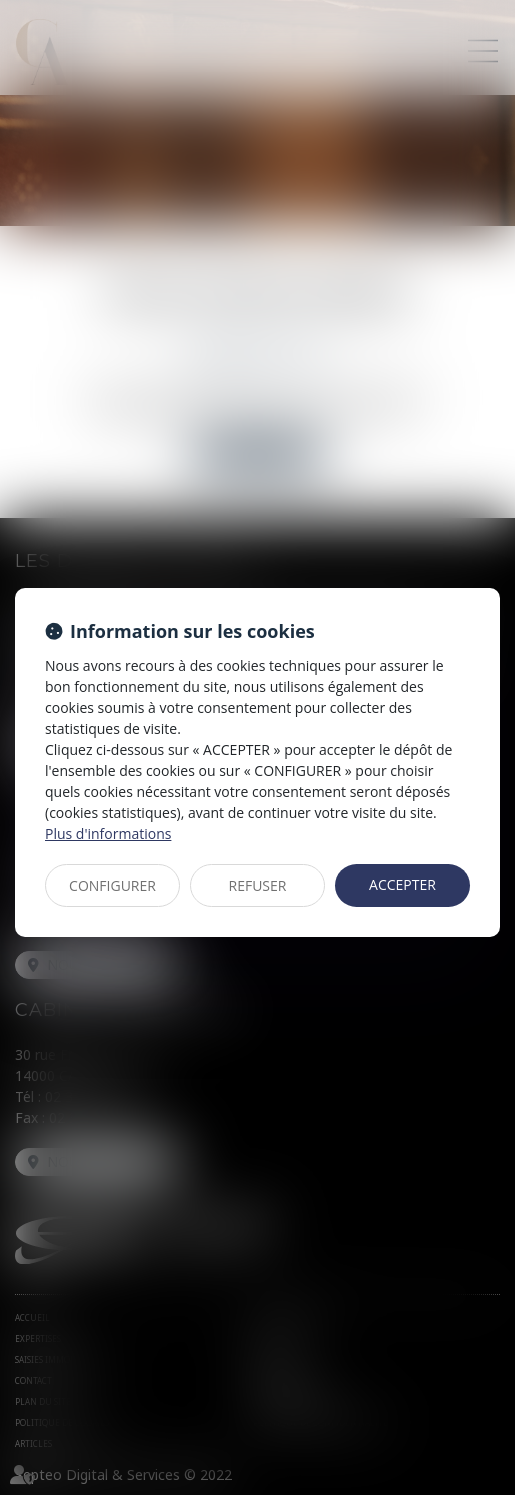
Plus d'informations (108, 833)
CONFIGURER (112, 885)
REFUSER (258, 885)
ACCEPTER (402, 884)
